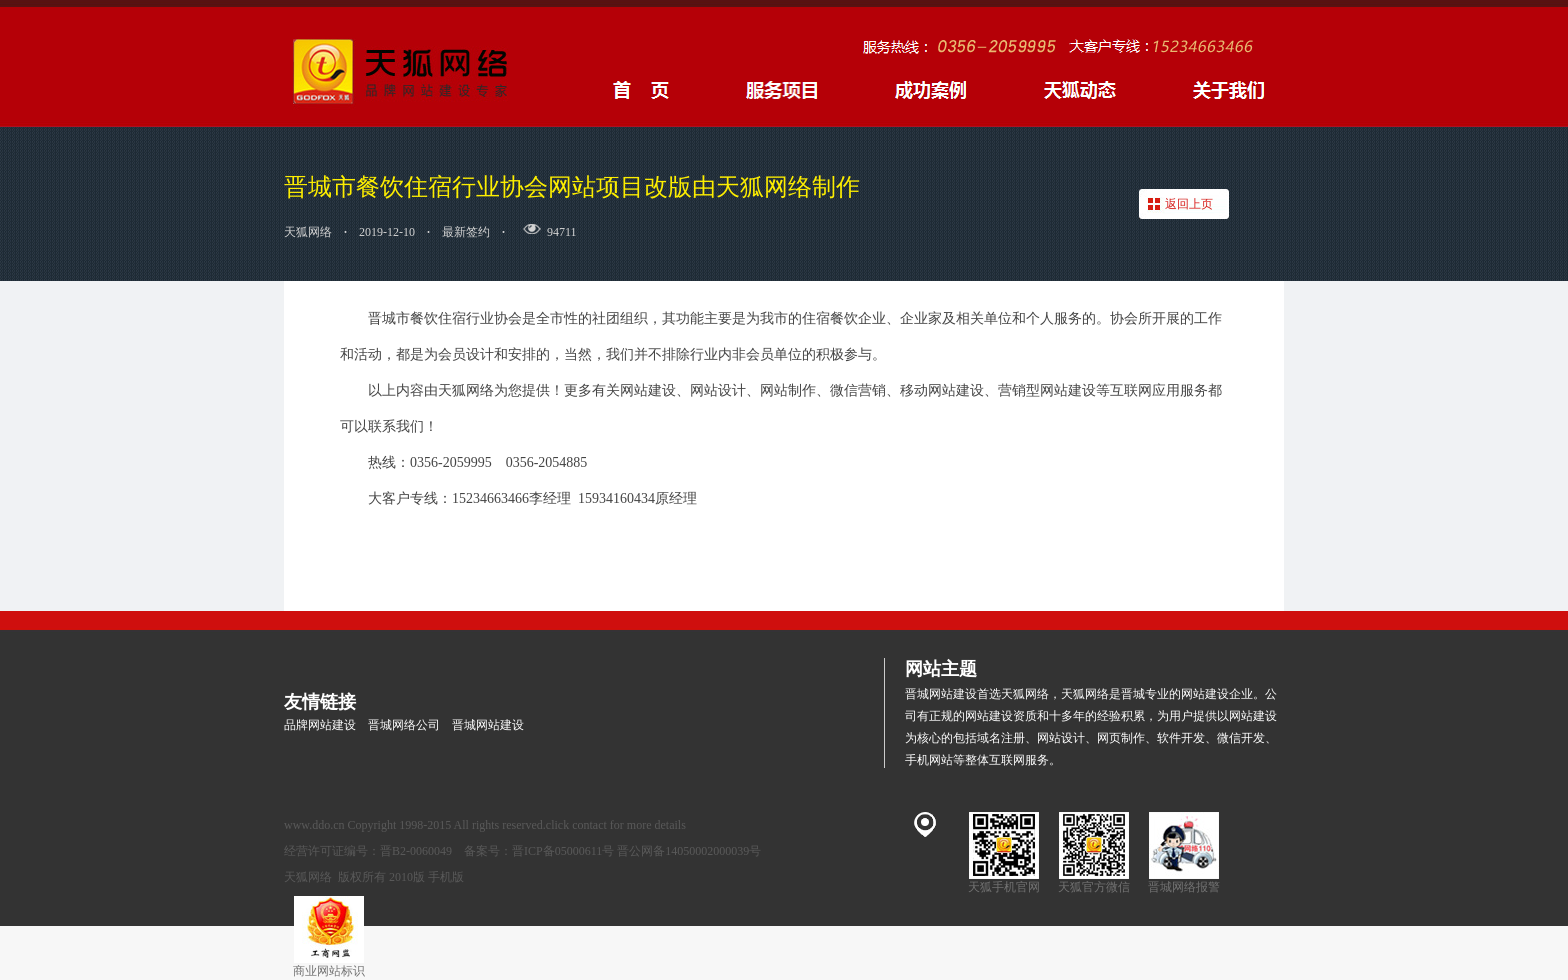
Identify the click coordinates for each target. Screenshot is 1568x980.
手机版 (446, 877)
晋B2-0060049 (416, 851)
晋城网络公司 (404, 725)
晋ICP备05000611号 (563, 851)
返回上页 (1189, 204)
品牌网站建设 (320, 725)
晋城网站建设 (488, 725)
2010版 (407, 877)
